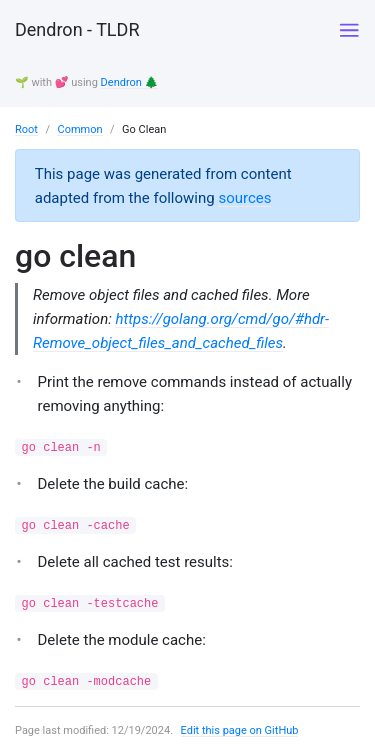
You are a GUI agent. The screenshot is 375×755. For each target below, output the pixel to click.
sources (244, 198)
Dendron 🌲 (130, 82)
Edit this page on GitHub (240, 730)
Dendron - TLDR (77, 29)
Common (79, 129)
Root (26, 129)
